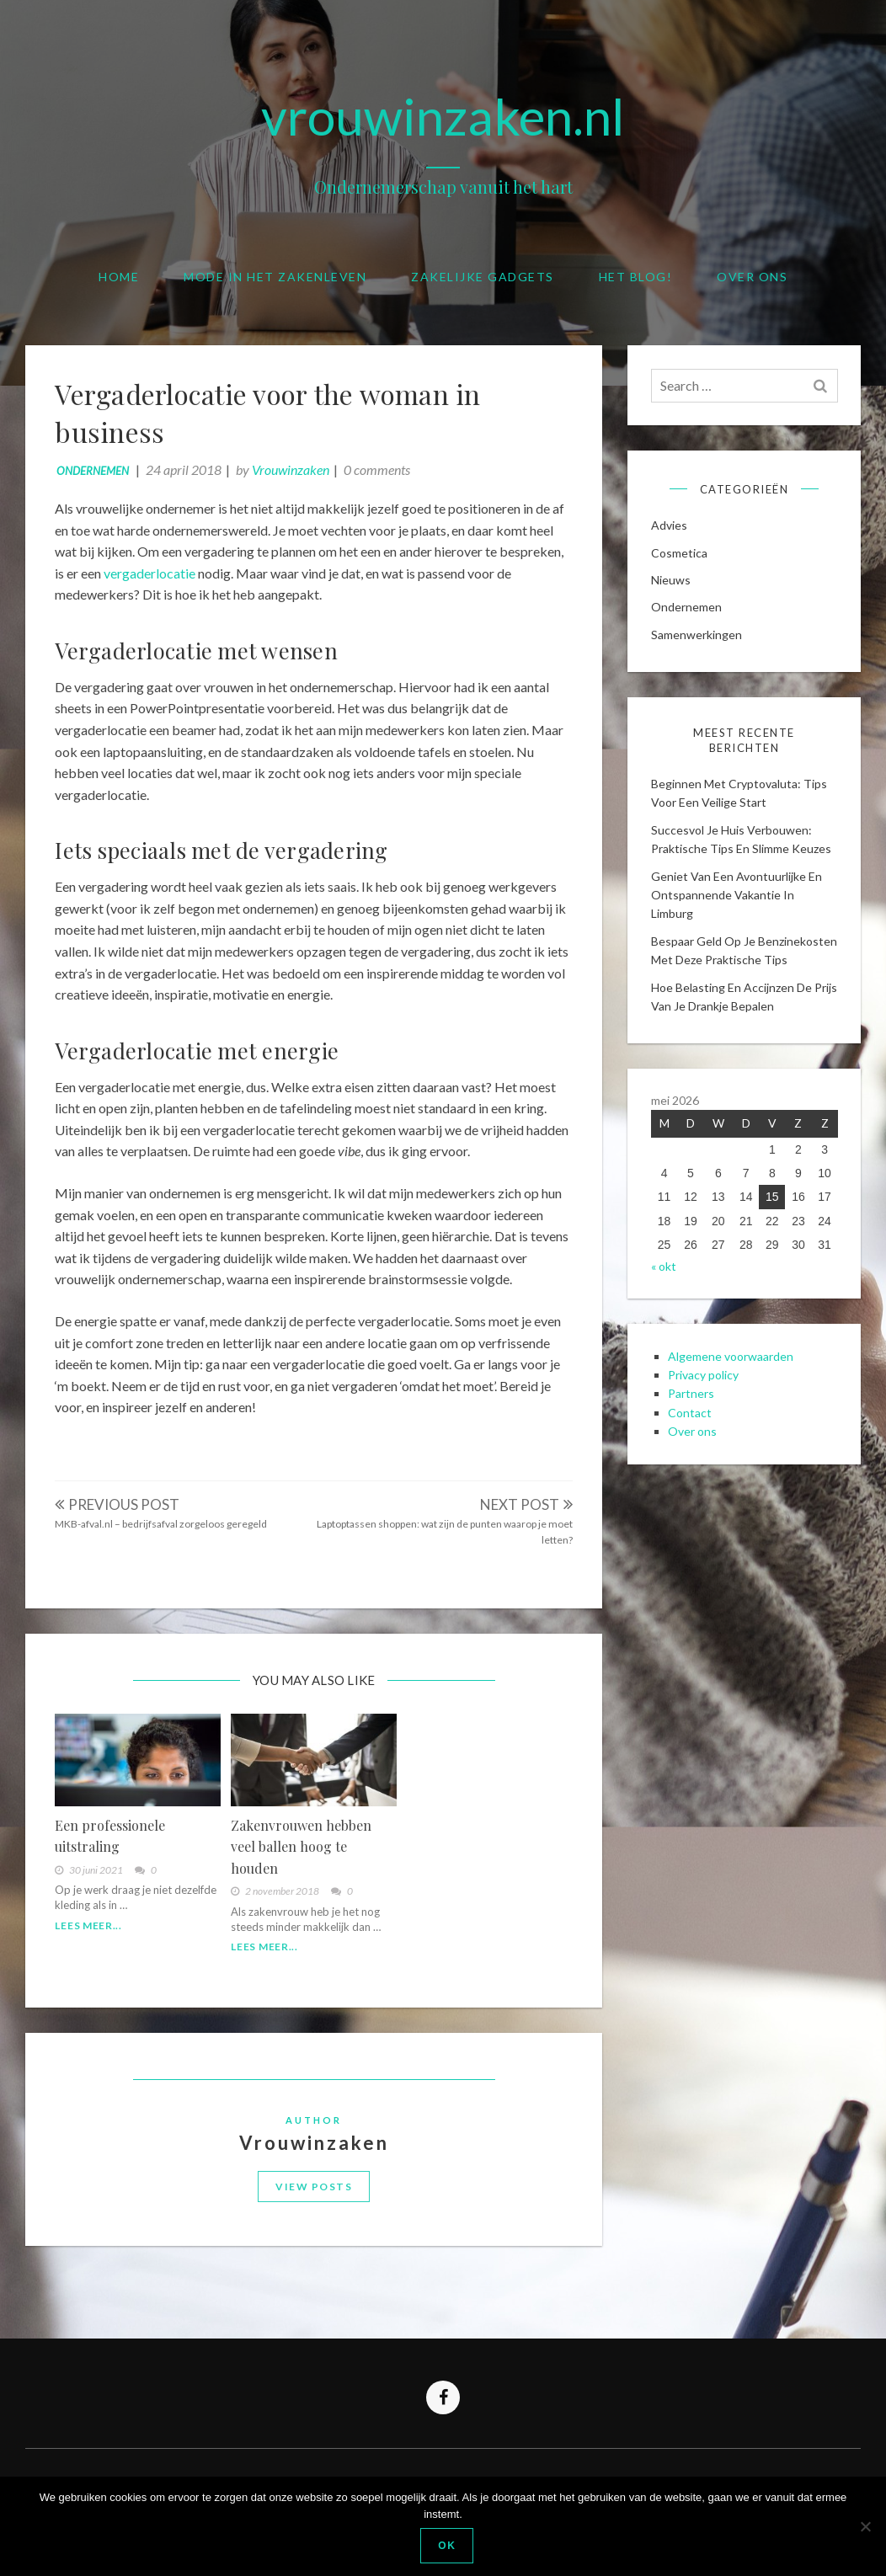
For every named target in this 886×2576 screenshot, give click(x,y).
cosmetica (681, 559)
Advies (671, 532)
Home (119, 276)
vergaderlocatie (154, 576)
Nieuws (672, 586)
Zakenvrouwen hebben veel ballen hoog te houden (302, 1857)
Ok (447, 2546)
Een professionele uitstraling (114, 1846)
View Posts (313, 2204)
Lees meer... (92, 1935)
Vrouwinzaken (295, 474)
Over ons (752, 276)
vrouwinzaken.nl (443, 116)
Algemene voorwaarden (732, 1395)
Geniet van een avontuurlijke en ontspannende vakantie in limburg (738, 906)
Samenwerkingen (698, 641)
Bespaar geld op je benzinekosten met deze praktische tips (719, 971)
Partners (693, 1433)
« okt (665, 1300)
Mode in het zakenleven (275, 276)
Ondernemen (97, 475)
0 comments (381, 474)
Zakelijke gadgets (482, 276)
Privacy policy (705, 1414)
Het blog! (636, 276)
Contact (691, 1452)
